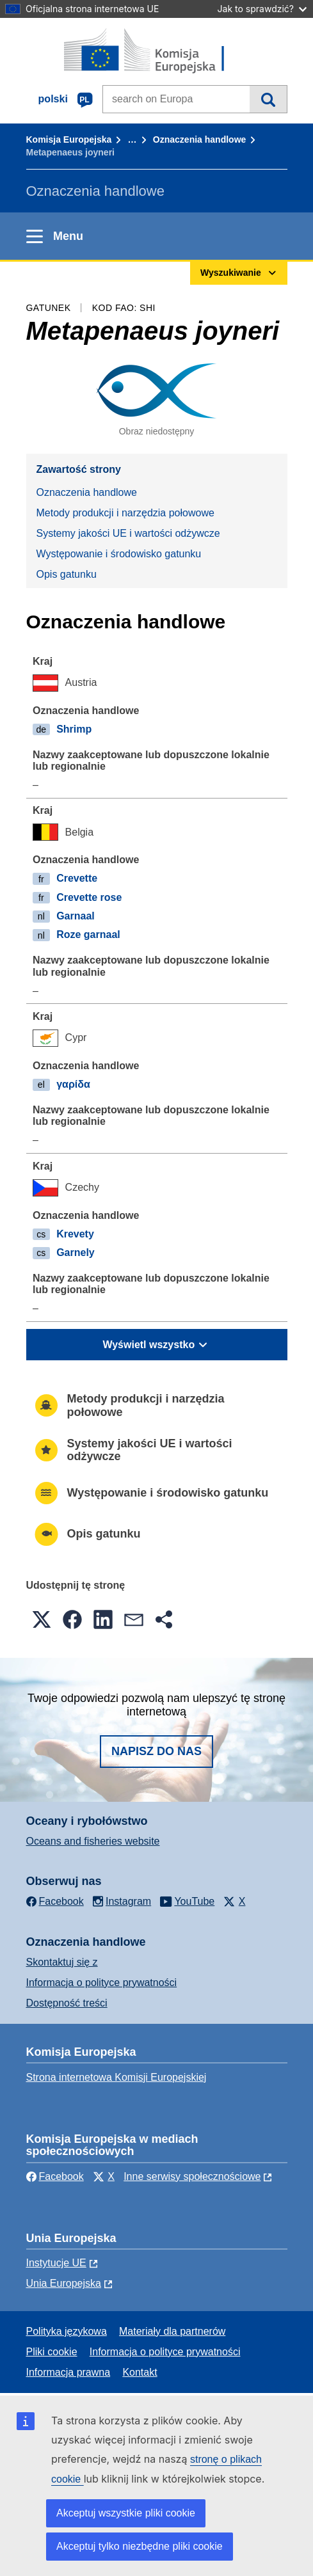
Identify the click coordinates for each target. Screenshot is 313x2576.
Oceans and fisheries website (93, 1841)
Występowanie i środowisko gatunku (119, 553)
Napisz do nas (156, 1751)
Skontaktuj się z (62, 1962)
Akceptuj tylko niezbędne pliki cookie (139, 2546)
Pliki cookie (51, 2351)
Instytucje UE (56, 2262)
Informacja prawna (68, 2372)
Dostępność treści (67, 2003)
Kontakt (139, 2372)
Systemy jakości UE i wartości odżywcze (128, 533)
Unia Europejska (63, 2283)
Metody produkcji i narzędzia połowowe (125, 512)
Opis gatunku (66, 574)
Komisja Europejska (69, 139)
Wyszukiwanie (268, 99)
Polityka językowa (66, 2331)
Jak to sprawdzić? (262, 8)
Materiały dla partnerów (172, 2331)
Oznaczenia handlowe (199, 139)
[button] (41, 1619)
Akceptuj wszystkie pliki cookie (125, 2513)
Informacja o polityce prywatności (101, 1982)
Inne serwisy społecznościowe (192, 2176)
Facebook (55, 2176)
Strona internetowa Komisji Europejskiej (116, 2077)
